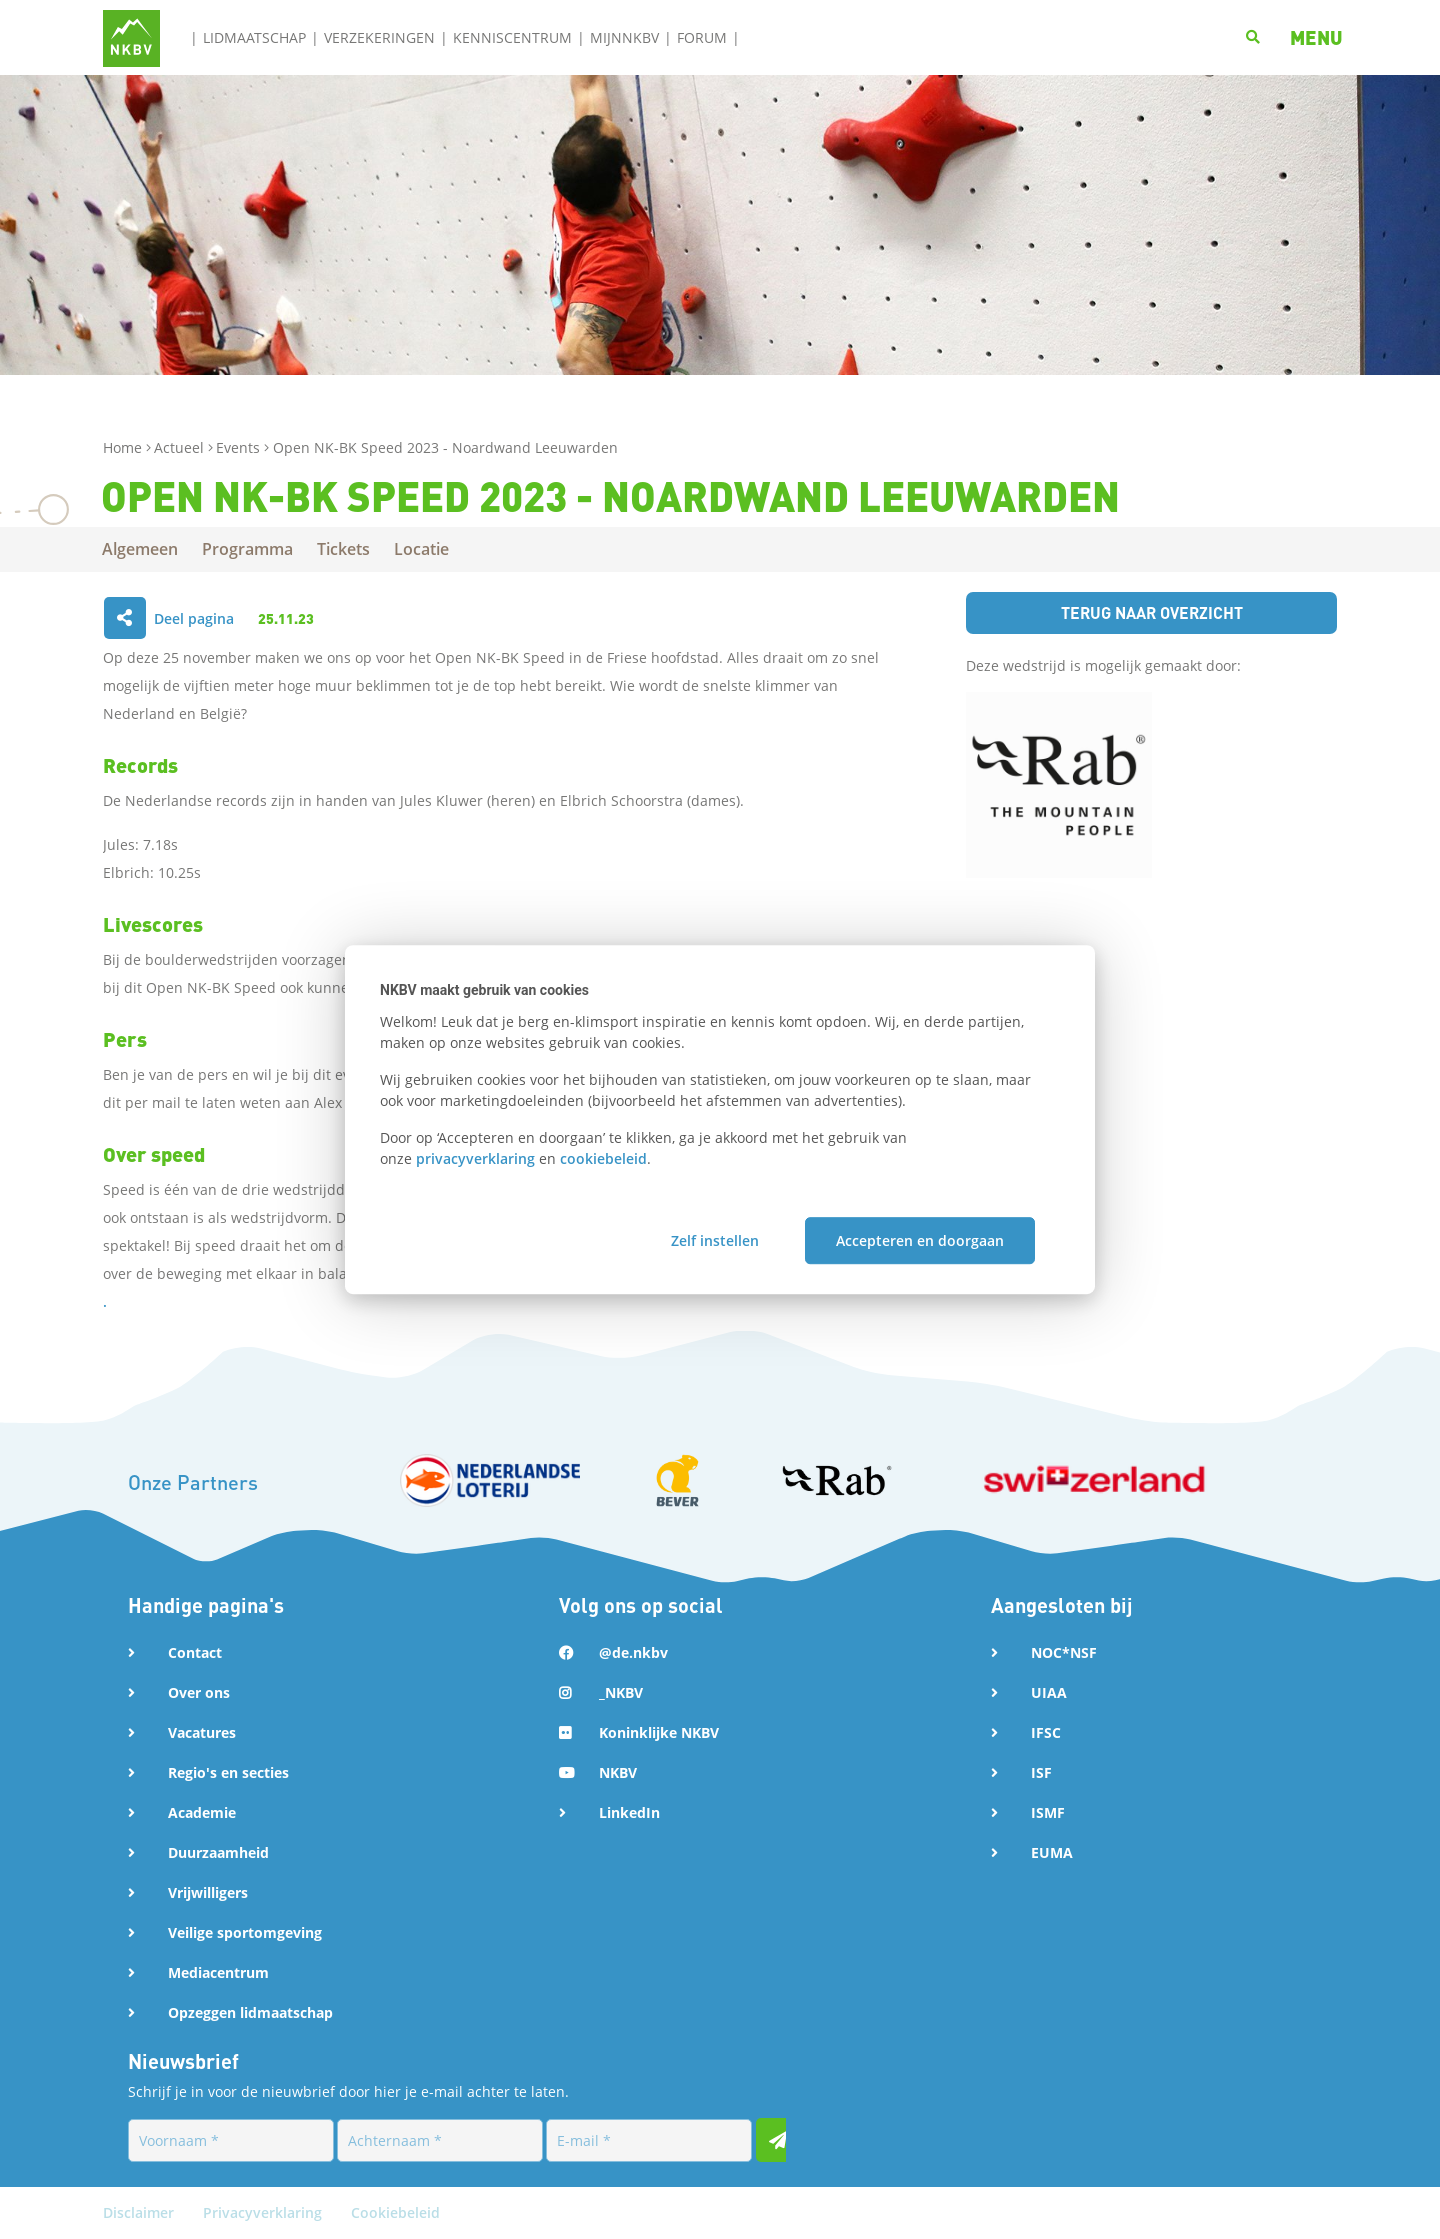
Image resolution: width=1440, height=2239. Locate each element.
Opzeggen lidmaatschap (250, 2012)
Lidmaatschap (254, 37)
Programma (248, 549)
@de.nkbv (633, 1652)
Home (124, 447)
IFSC (1046, 1732)
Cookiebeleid (395, 2212)
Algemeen (141, 549)
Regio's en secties (228, 1772)
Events (240, 447)
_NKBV (621, 1692)
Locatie (422, 549)
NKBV (618, 1772)
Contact (195, 1652)
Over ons (199, 1692)
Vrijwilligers (208, 1892)
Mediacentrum (218, 1972)
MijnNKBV (624, 37)
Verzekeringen (379, 37)
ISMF (1048, 1812)
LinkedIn (629, 1812)
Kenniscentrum (512, 37)
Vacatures (202, 1732)
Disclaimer (140, 2212)
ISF (1041, 1772)
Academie (202, 1812)
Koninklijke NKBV (659, 1732)
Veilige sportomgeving (245, 1932)
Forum (702, 37)
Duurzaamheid (218, 1852)
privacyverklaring (475, 1158)
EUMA (1052, 1852)
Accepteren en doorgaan (920, 1240)
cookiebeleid (603, 1158)
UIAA (1049, 1692)
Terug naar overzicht (1152, 612)
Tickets (344, 549)
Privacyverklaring (264, 2212)
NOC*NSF (1064, 1652)
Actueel (181, 447)
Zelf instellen (715, 1240)
